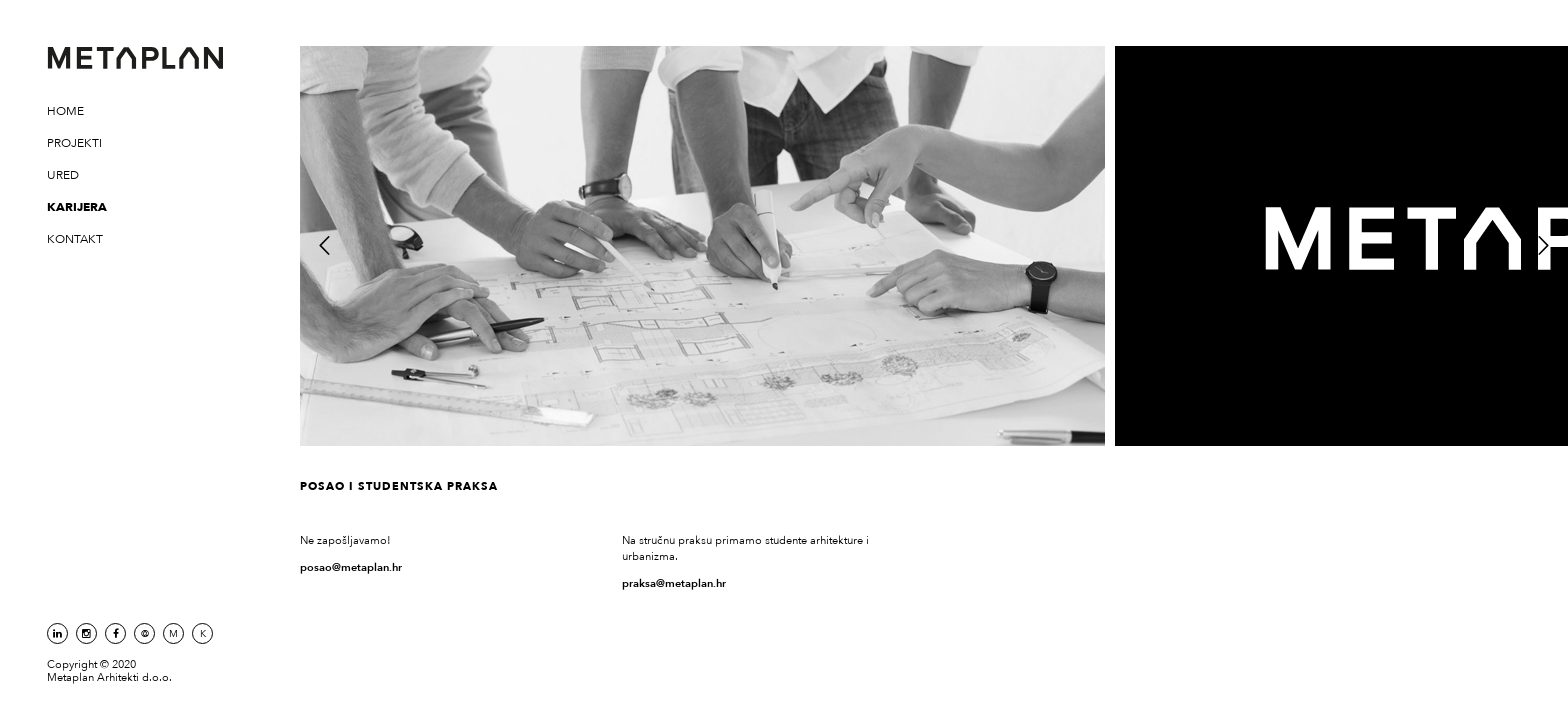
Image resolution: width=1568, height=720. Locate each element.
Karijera (77, 207)
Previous (324, 244)
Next (1542, 244)
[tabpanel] (702, 246)
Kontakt (75, 239)
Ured (63, 175)
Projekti (74, 143)
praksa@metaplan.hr (674, 583)
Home (65, 111)
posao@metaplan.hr (351, 567)
